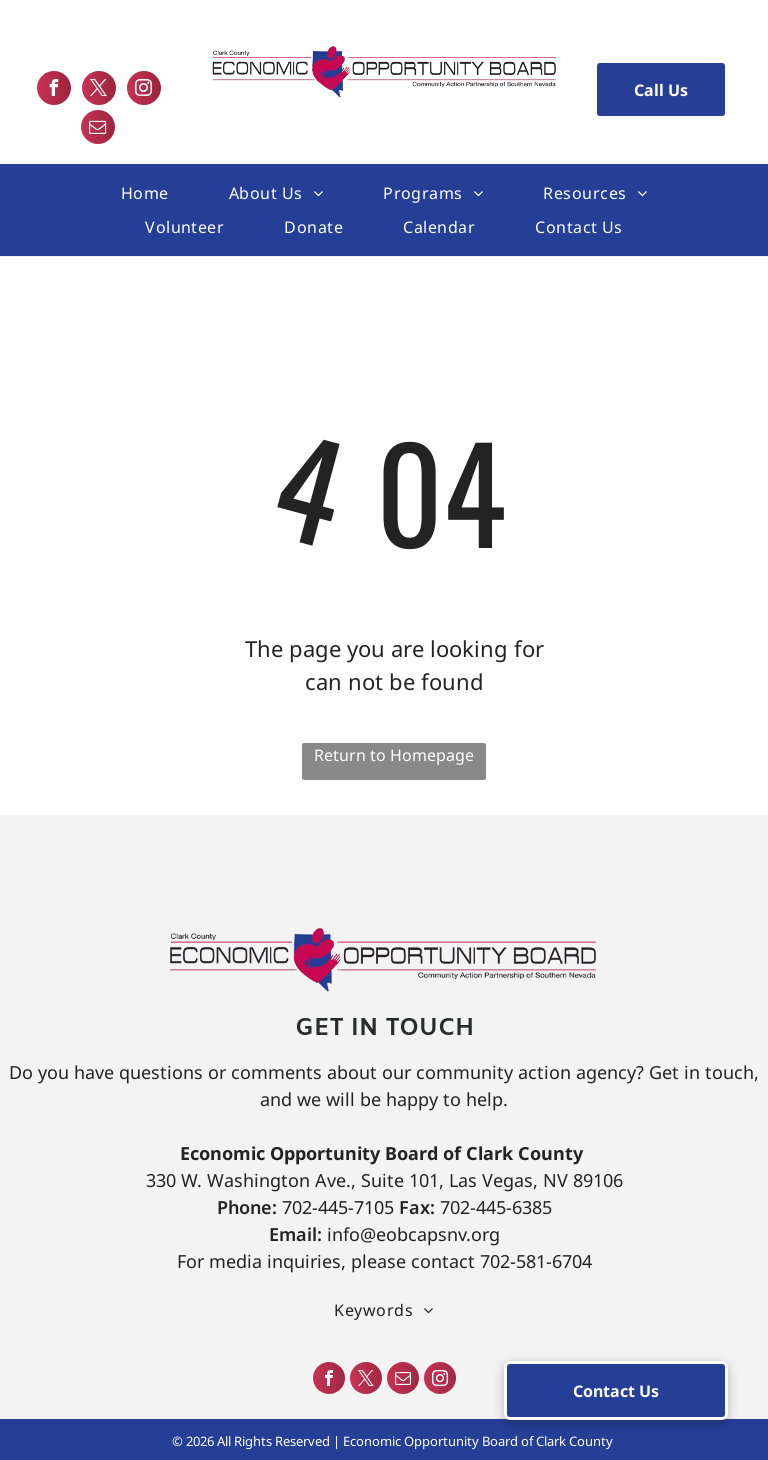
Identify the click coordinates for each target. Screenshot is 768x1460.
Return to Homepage (394, 755)
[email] (98, 129)
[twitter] (99, 90)
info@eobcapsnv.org (413, 1234)
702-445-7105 (338, 1207)
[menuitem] (145, 193)
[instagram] (144, 90)
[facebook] (54, 90)
